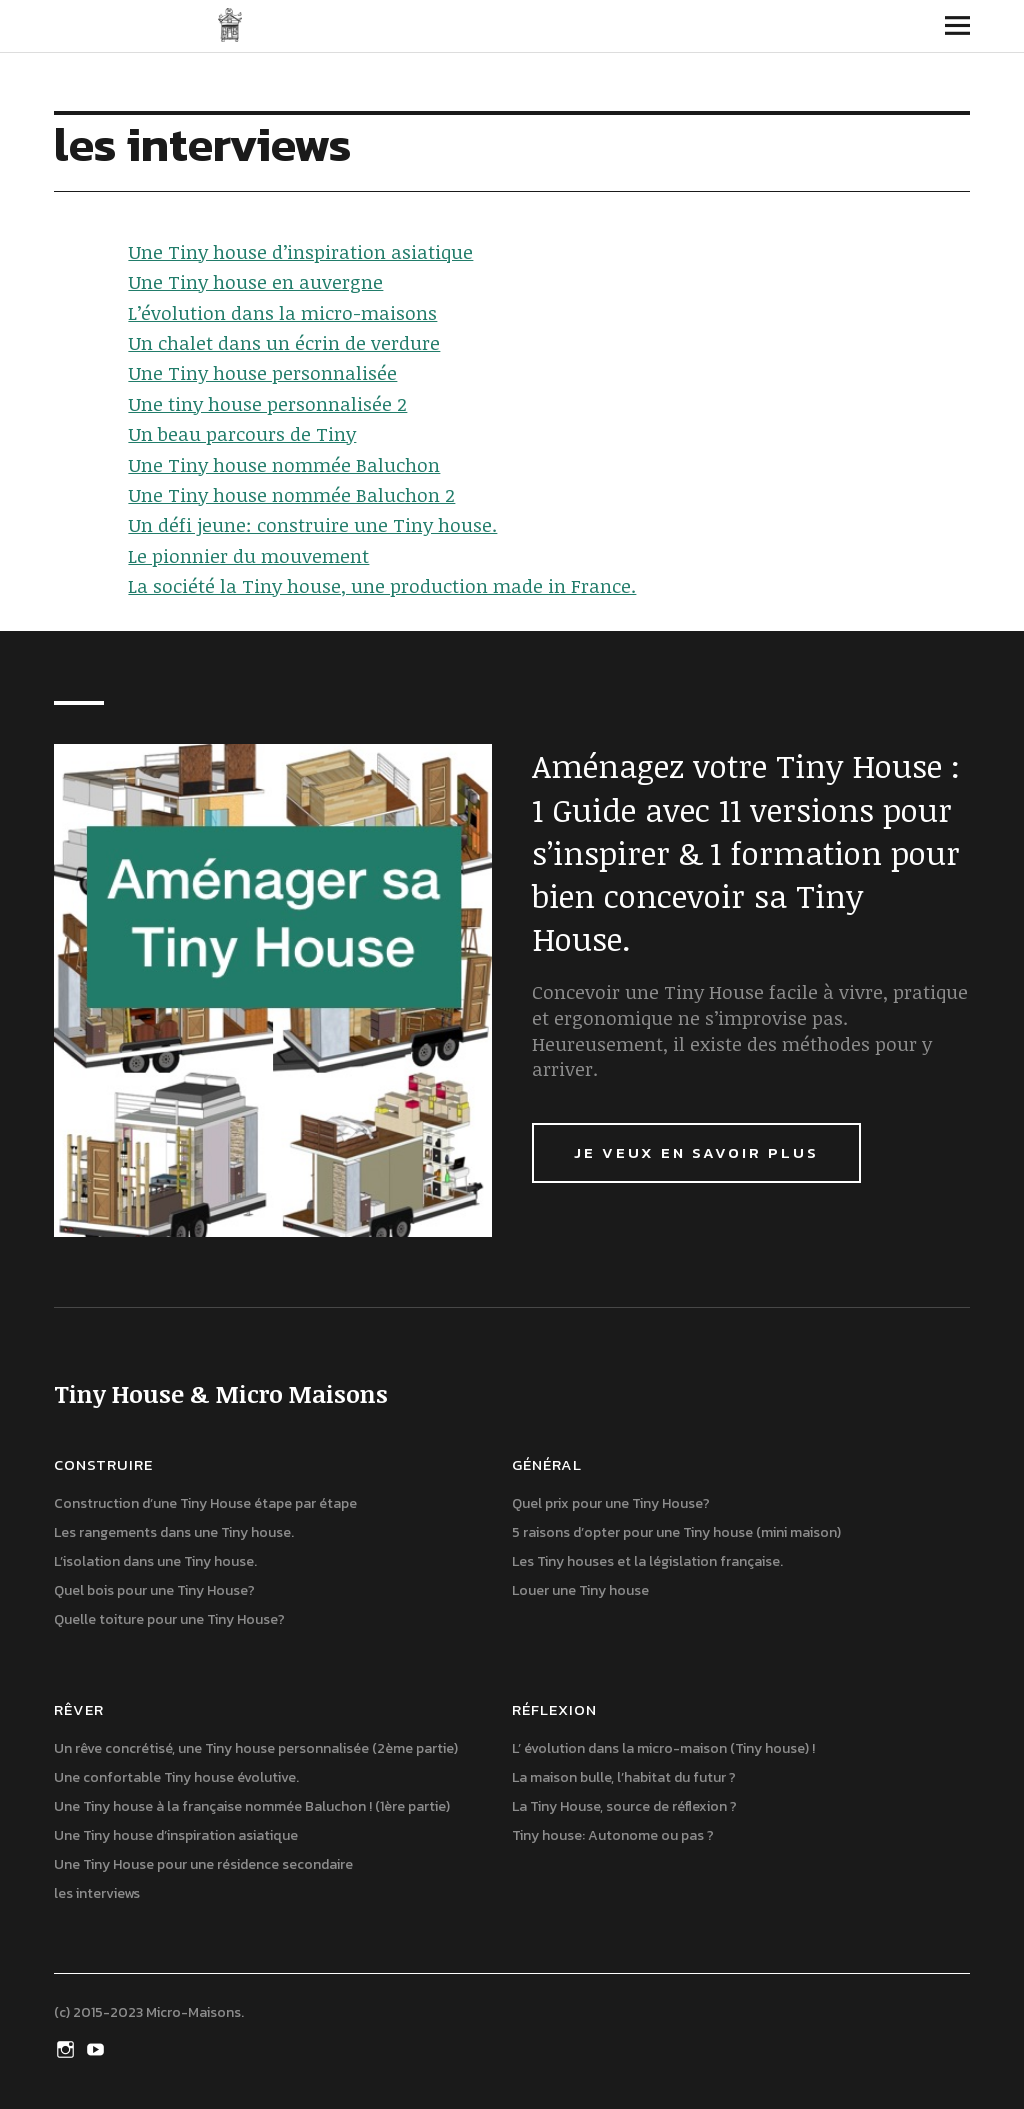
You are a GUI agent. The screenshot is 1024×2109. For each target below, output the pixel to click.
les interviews (97, 1893)
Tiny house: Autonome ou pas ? (613, 1835)
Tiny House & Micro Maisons (230, 25)
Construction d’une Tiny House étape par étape (205, 1503)
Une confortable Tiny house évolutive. (176, 1777)
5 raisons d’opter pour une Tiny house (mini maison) (676, 1532)
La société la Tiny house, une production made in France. (382, 586)
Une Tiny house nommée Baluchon (284, 465)
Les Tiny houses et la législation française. (647, 1561)
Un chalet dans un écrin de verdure (284, 343)
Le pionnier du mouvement (248, 556)
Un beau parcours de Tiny (242, 434)
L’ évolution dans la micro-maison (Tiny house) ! (663, 1748)
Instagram (67, 2048)
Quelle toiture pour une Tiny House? (169, 1619)
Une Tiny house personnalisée (262, 373)
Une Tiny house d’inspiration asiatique (300, 252)
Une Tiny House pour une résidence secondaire (203, 1864)
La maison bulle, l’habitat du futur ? (624, 1777)
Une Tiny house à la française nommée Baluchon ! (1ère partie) (252, 1806)
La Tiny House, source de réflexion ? (624, 1806)
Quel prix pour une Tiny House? (611, 1503)
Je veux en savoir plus (696, 1152)
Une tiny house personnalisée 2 (267, 404)
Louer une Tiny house (580, 1590)
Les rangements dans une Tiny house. (174, 1532)
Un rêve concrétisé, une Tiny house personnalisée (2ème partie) (256, 1748)
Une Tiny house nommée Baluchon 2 (291, 495)
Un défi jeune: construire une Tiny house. (312, 525)
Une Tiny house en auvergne (255, 282)
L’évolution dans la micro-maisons (282, 313)
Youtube (97, 2048)
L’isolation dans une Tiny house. (155, 1561)
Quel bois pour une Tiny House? (154, 1590)
